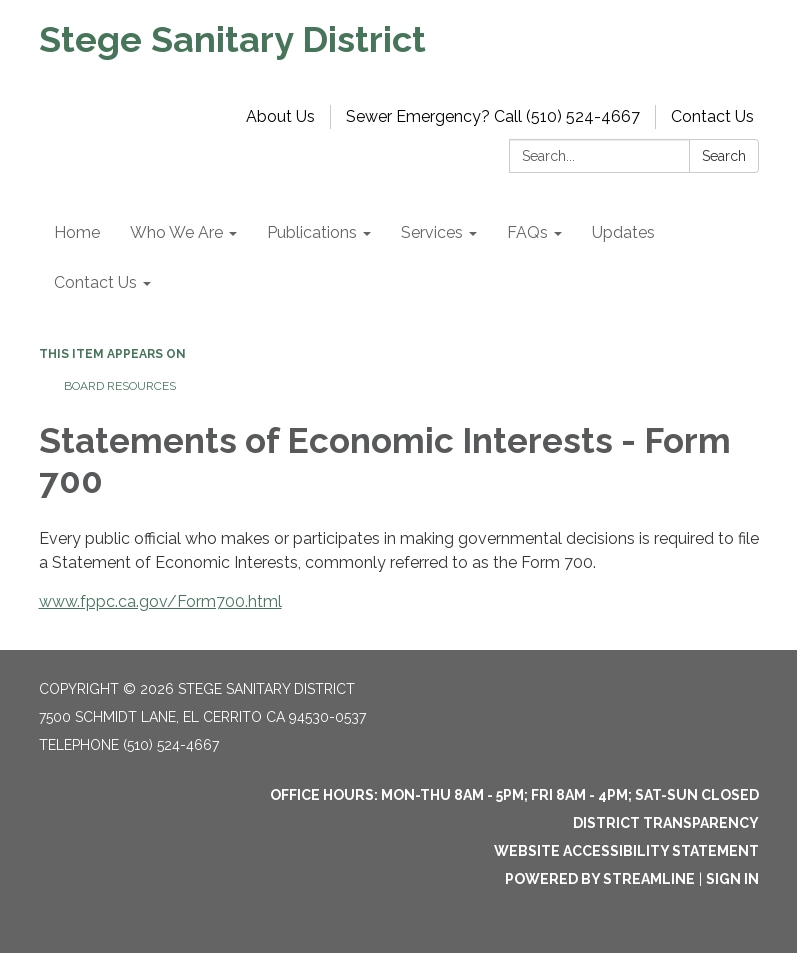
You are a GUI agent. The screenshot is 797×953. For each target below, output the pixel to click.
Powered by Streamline (600, 879)
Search (724, 156)
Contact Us (712, 116)
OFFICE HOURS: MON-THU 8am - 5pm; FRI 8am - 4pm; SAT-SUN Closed (514, 795)
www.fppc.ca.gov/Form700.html (160, 601)
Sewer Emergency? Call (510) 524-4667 (493, 116)
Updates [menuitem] (623, 232)
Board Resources (120, 386)
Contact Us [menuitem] (95, 282)
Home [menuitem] (77, 232)
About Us (280, 116)
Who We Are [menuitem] (176, 232)
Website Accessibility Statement (626, 851)
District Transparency (666, 823)
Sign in (732, 879)
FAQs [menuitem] (527, 232)
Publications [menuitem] (312, 232)
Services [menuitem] (432, 232)
